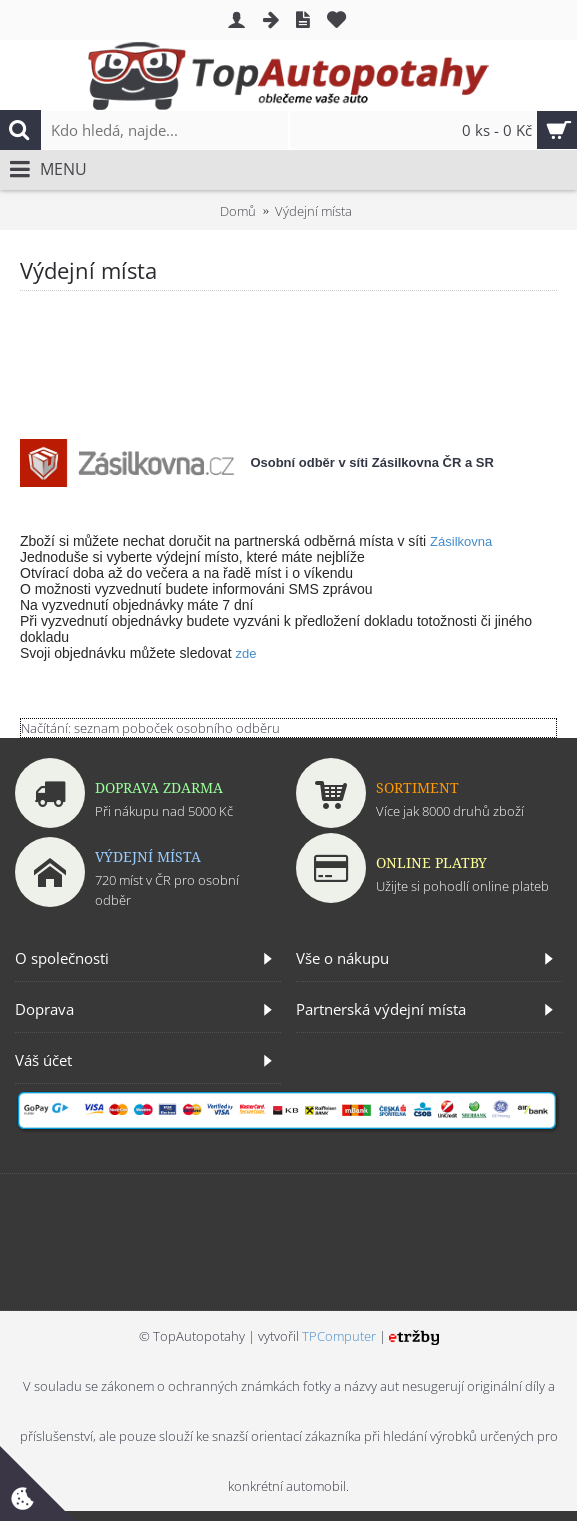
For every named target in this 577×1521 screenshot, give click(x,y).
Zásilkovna (461, 541)
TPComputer (339, 1336)
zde (246, 653)
